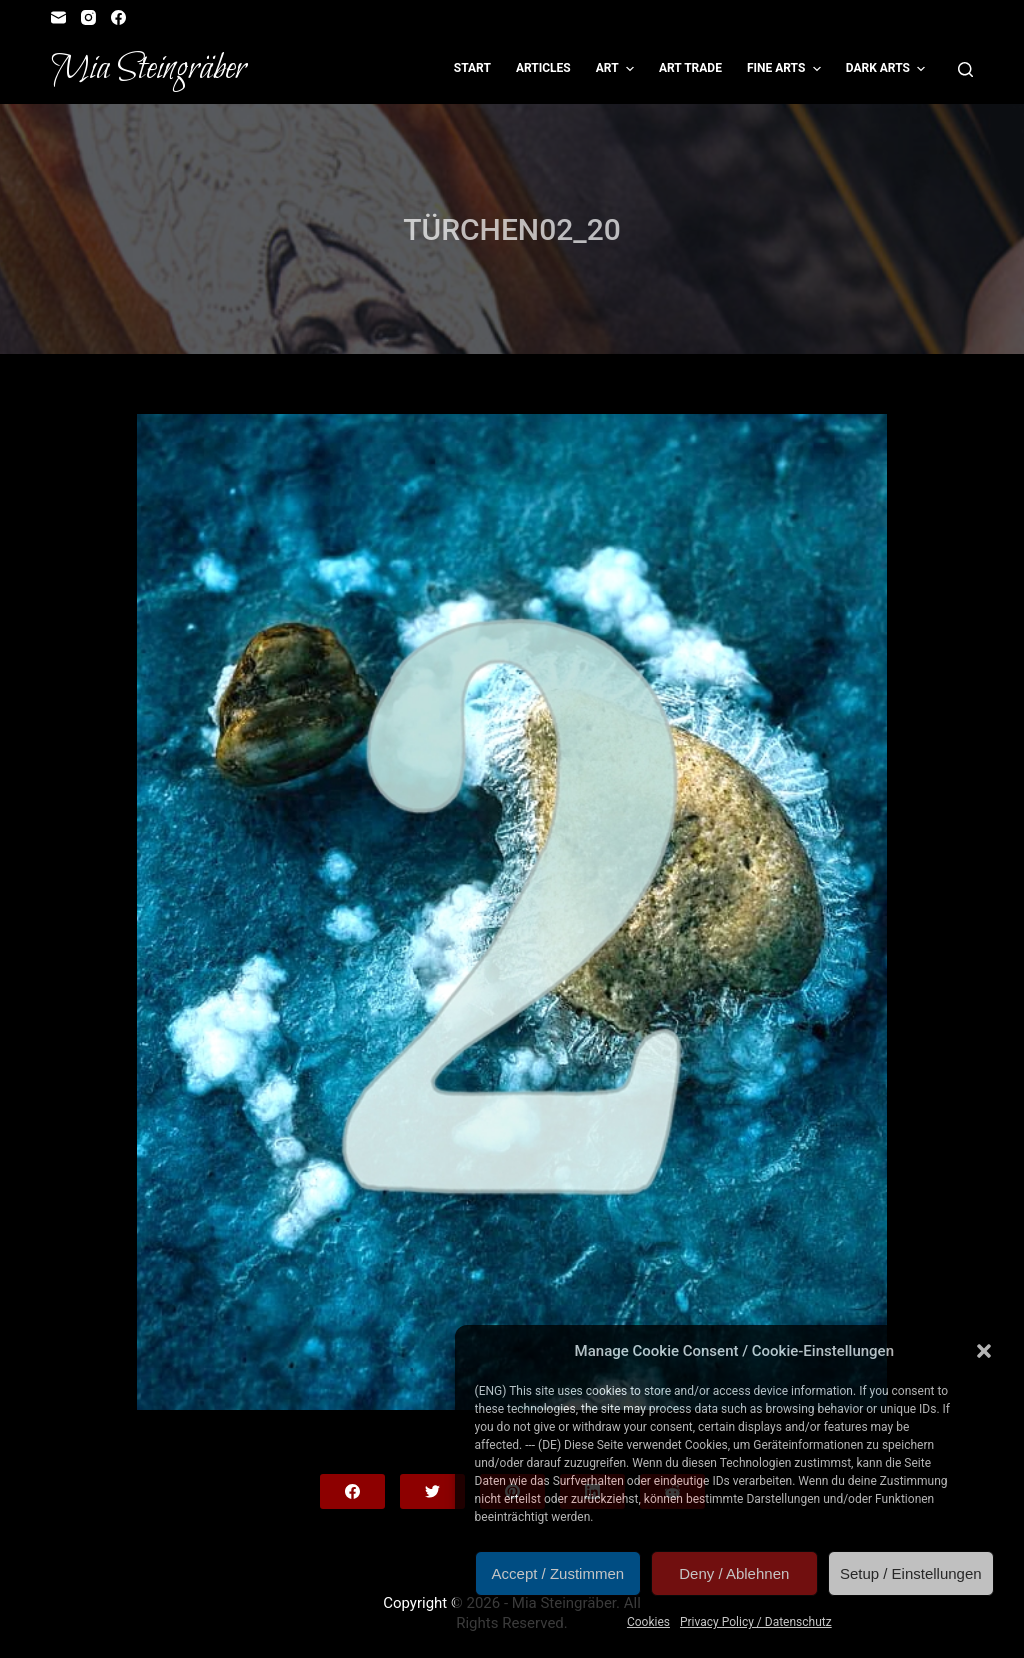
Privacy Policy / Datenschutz (756, 1622)
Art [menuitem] (617, 69)
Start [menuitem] (472, 68)
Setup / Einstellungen (911, 1573)
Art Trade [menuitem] (690, 68)
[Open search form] (965, 69)
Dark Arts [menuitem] (888, 69)
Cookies (648, 1622)
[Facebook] (118, 17)
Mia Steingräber (148, 69)
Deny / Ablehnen (734, 1573)
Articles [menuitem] (543, 68)
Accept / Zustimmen (558, 1573)
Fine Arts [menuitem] (786, 69)
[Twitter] (432, 1491)
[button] (984, 1351)
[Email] (58, 17)
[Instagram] (88, 17)
